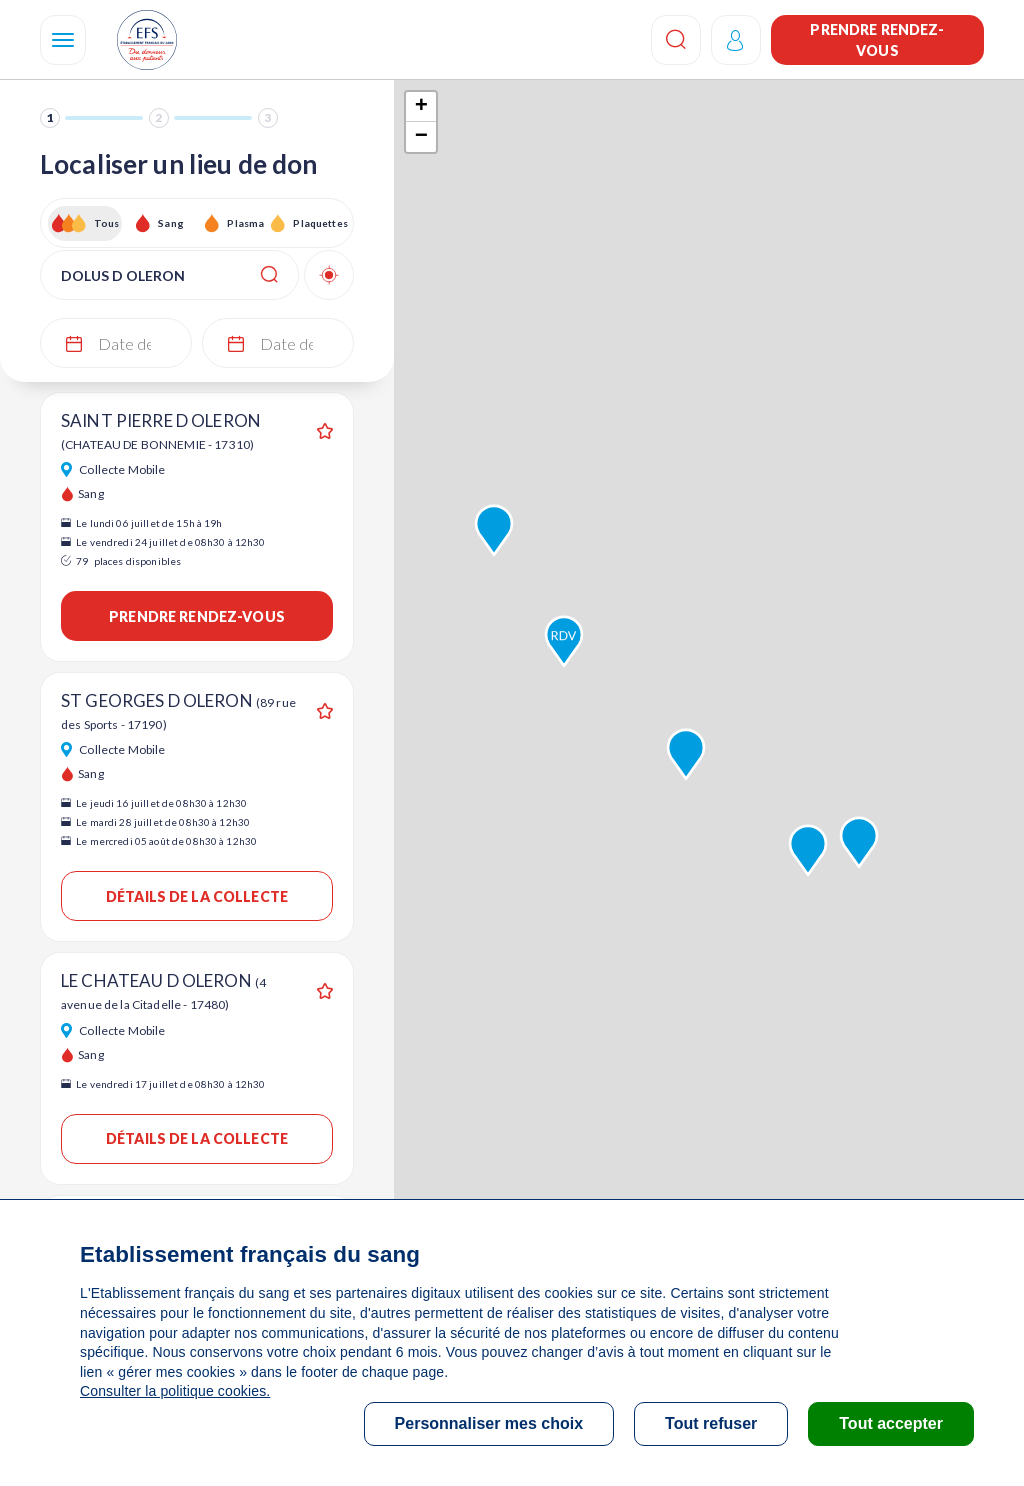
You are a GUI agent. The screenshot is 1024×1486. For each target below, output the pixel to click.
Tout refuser (711, 1423)
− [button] (421, 137)
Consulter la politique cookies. (175, 1391)
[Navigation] (63, 40)
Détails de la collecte (197, 896)
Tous (107, 223)
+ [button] (421, 107)
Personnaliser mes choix (489, 1423)
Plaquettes (319, 223)
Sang (171, 223)
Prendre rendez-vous (877, 40)
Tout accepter (891, 1423)
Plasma (245, 223)
